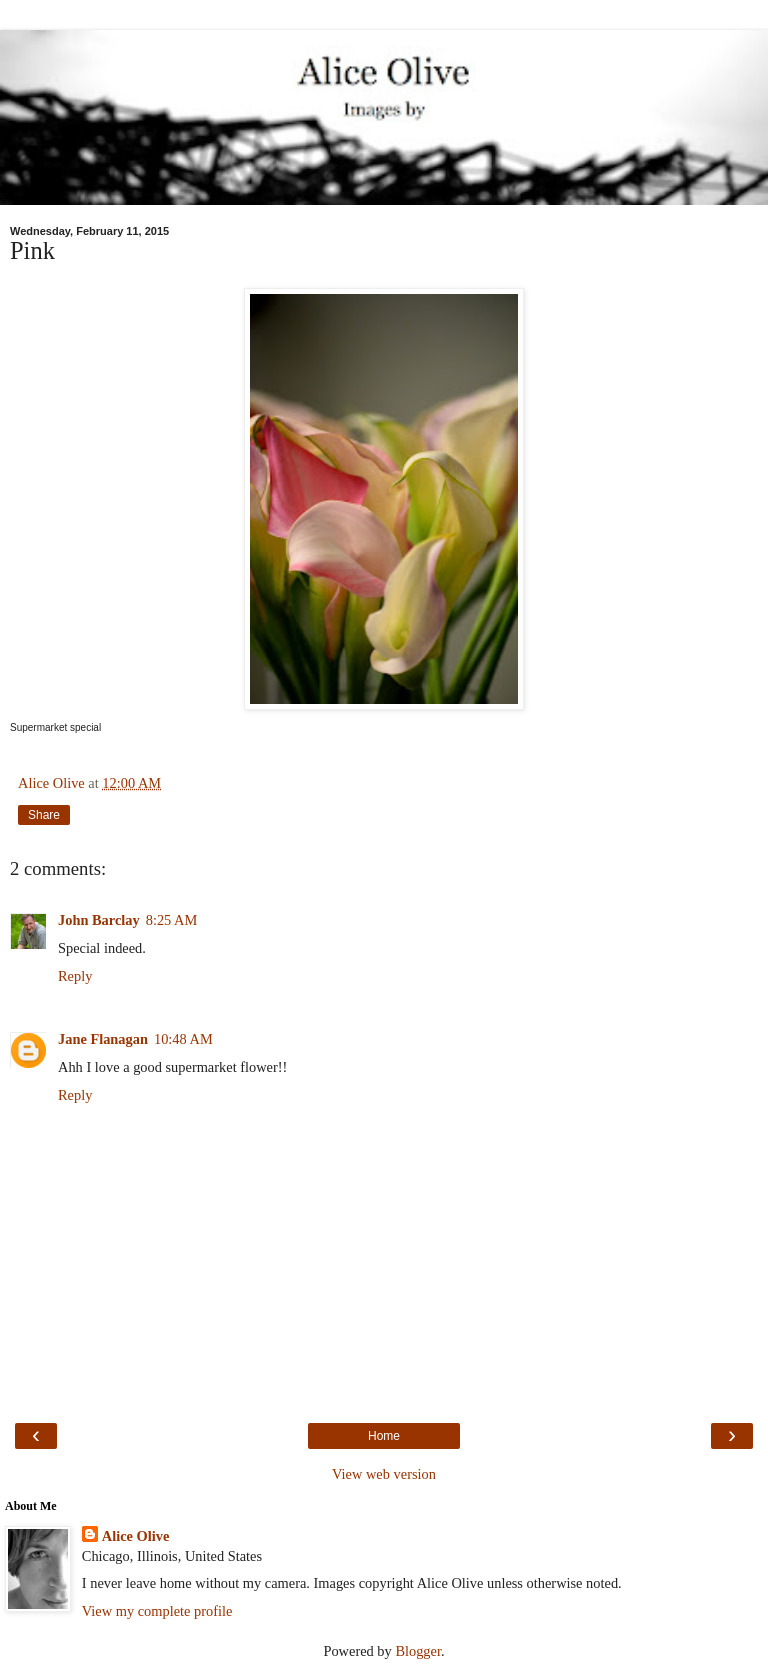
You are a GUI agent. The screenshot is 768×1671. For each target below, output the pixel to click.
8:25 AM (172, 920)
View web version (384, 1474)
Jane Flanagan (103, 1039)
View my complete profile (157, 1611)
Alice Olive (136, 1536)
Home (384, 1436)
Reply (75, 976)
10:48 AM (183, 1039)
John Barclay (99, 920)
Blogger (418, 1651)
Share (44, 815)
